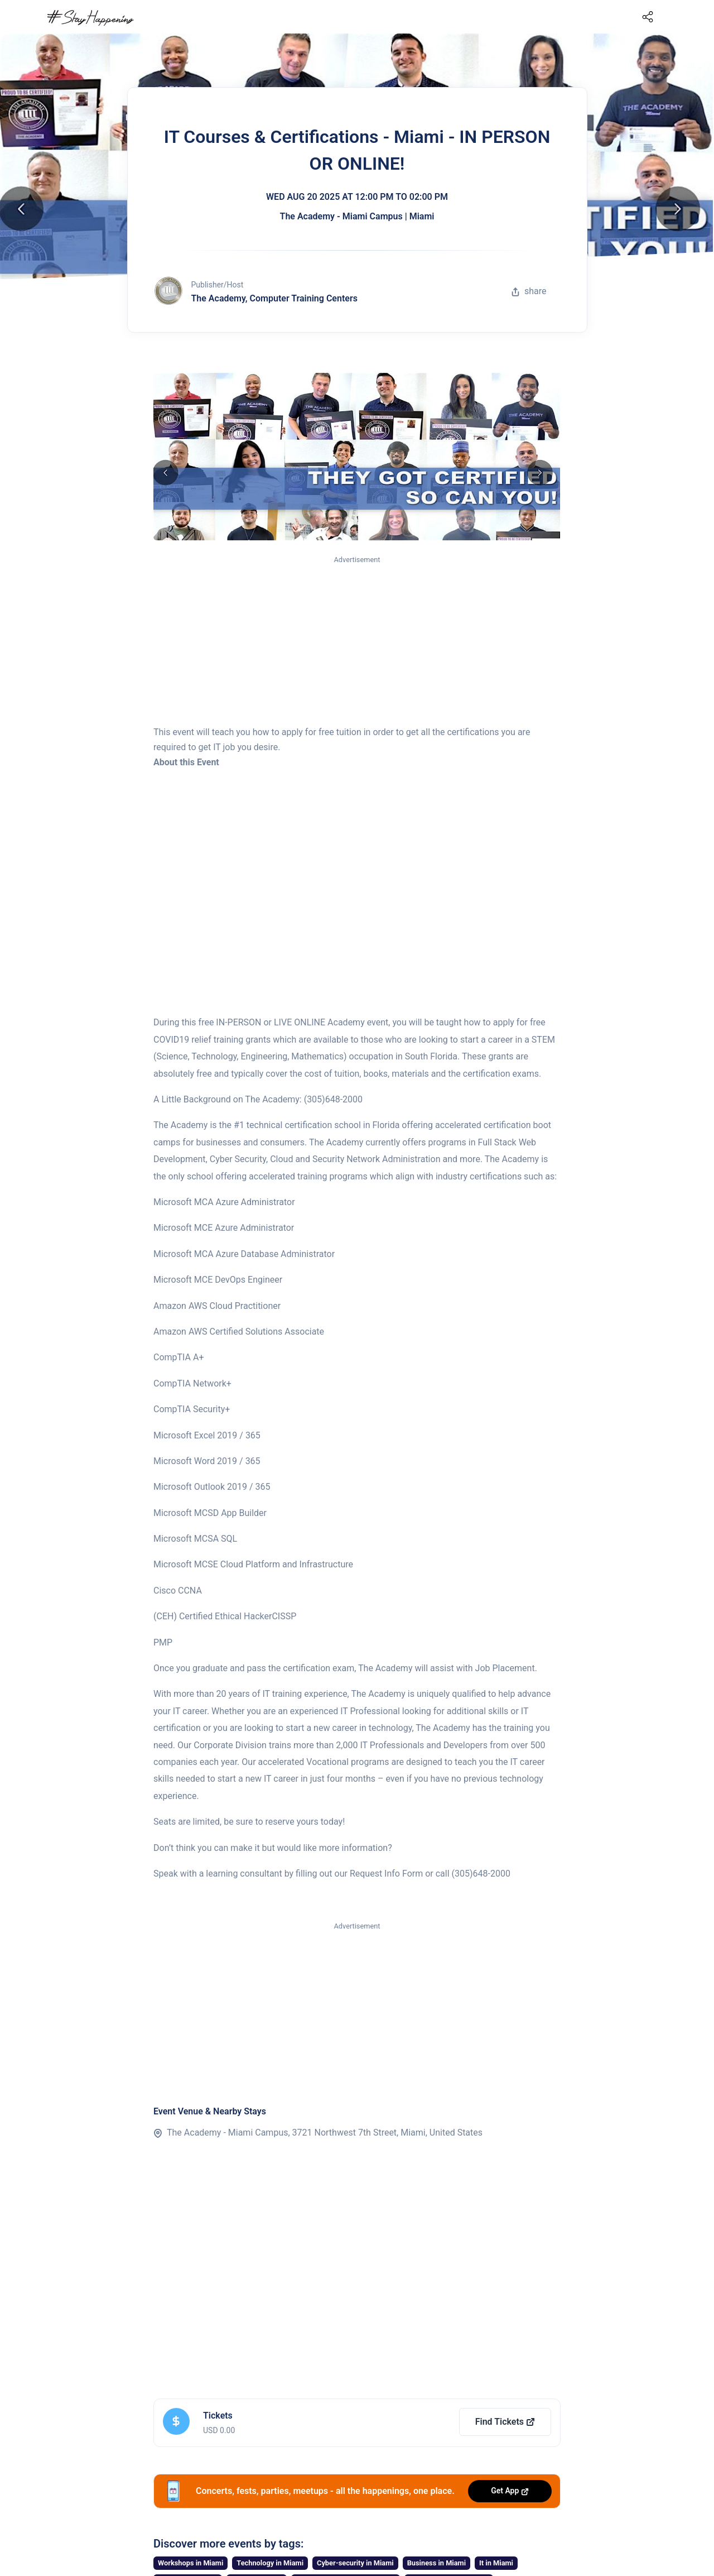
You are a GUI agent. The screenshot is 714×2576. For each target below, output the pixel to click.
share (529, 291)
